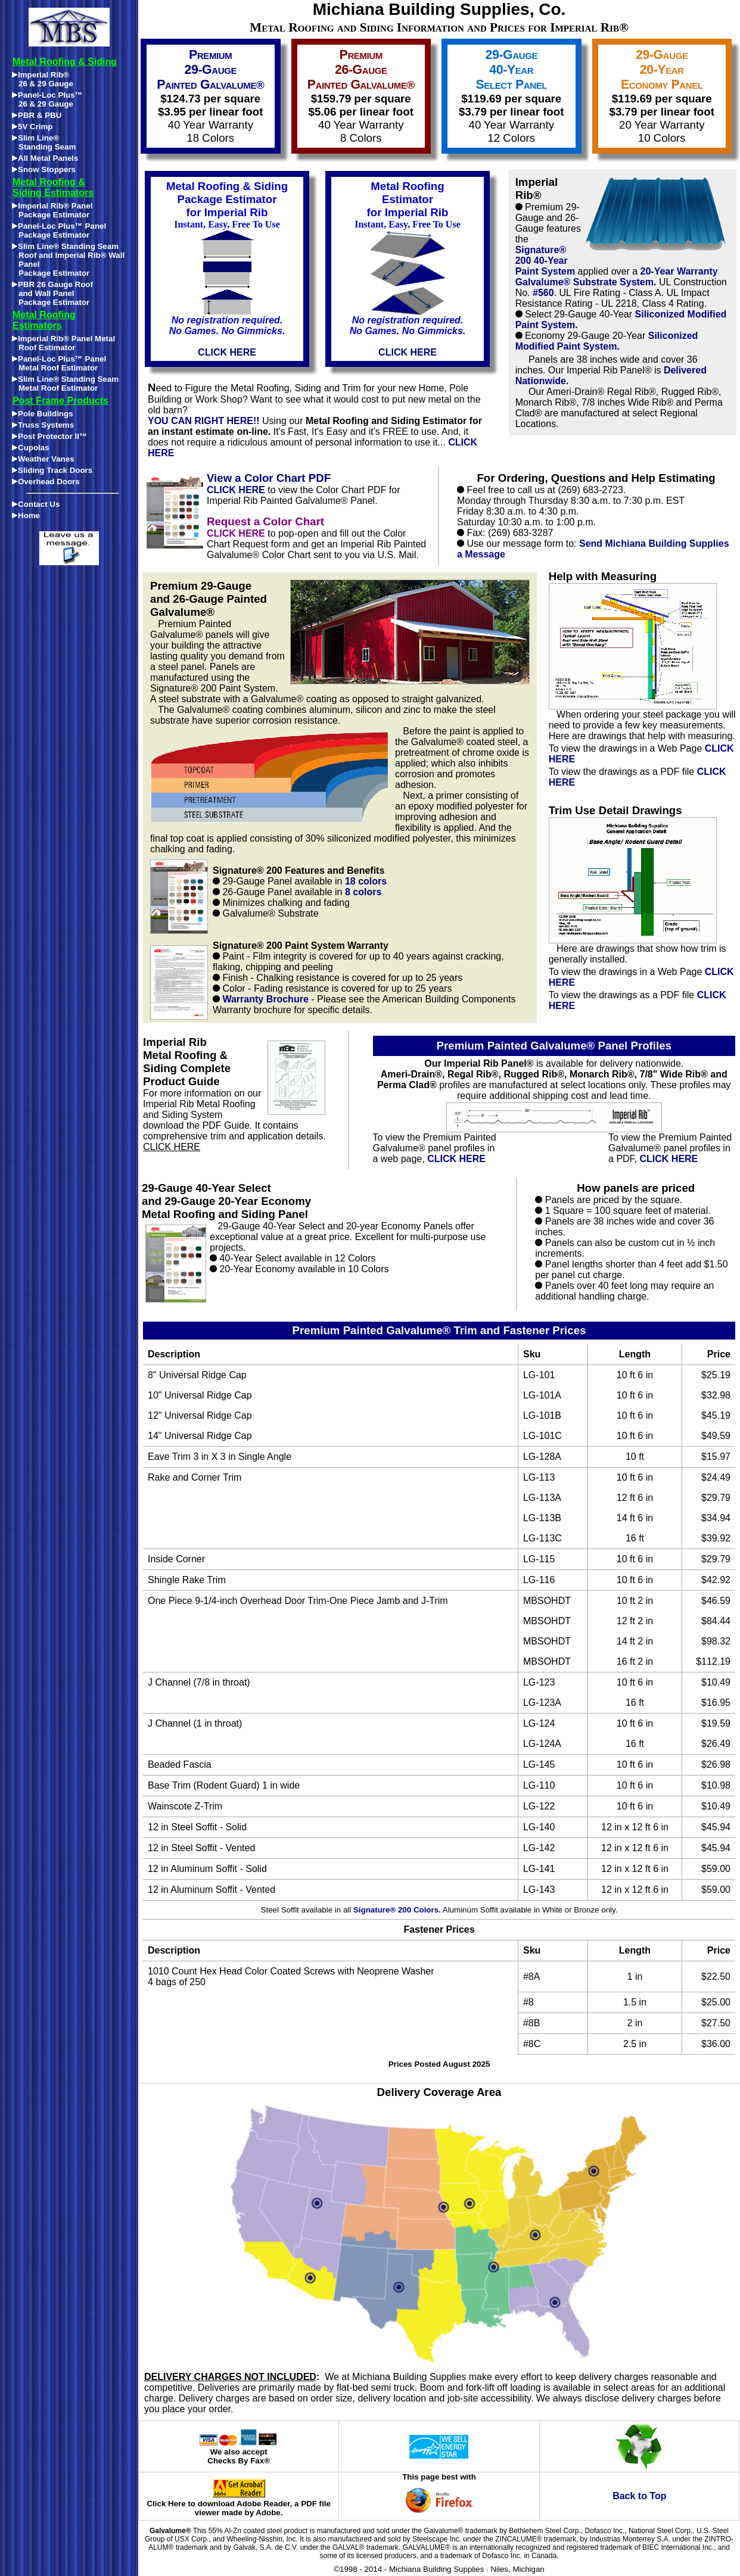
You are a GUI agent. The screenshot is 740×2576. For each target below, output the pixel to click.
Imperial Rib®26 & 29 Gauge (42, 79)
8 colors (363, 892)
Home (26, 515)
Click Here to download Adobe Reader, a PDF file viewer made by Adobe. (238, 2504)
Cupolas (30, 447)
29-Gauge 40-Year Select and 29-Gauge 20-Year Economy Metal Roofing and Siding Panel (226, 1201)
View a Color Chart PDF (269, 478)
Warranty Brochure (265, 999)
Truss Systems (43, 424)
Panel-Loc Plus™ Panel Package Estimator (59, 230)
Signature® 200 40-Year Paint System (545, 260)
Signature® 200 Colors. (397, 1909)
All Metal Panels (45, 158)
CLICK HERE (236, 490)
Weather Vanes (43, 458)
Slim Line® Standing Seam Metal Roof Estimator (65, 384)
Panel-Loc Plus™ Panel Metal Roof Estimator (59, 363)
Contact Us (36, 504)
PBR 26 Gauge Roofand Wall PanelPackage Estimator (52, 293)
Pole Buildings (42, 413)
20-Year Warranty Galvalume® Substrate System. (616, 276)
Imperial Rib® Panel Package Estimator (52, 210)
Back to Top (639, 2496)
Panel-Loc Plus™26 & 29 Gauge (47, 99)
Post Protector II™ (49, 436)
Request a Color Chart (265, 521)
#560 (543, 293)
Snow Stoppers (44, 169)
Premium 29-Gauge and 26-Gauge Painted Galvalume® (208, 599)
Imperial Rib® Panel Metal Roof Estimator (63, 343)
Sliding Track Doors (52, 470)
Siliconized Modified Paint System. (606, 341)
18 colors (366, 881)
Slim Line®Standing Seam (44, 142)
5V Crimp (32, 126)
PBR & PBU (36, 115)
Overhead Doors (46, 481)
